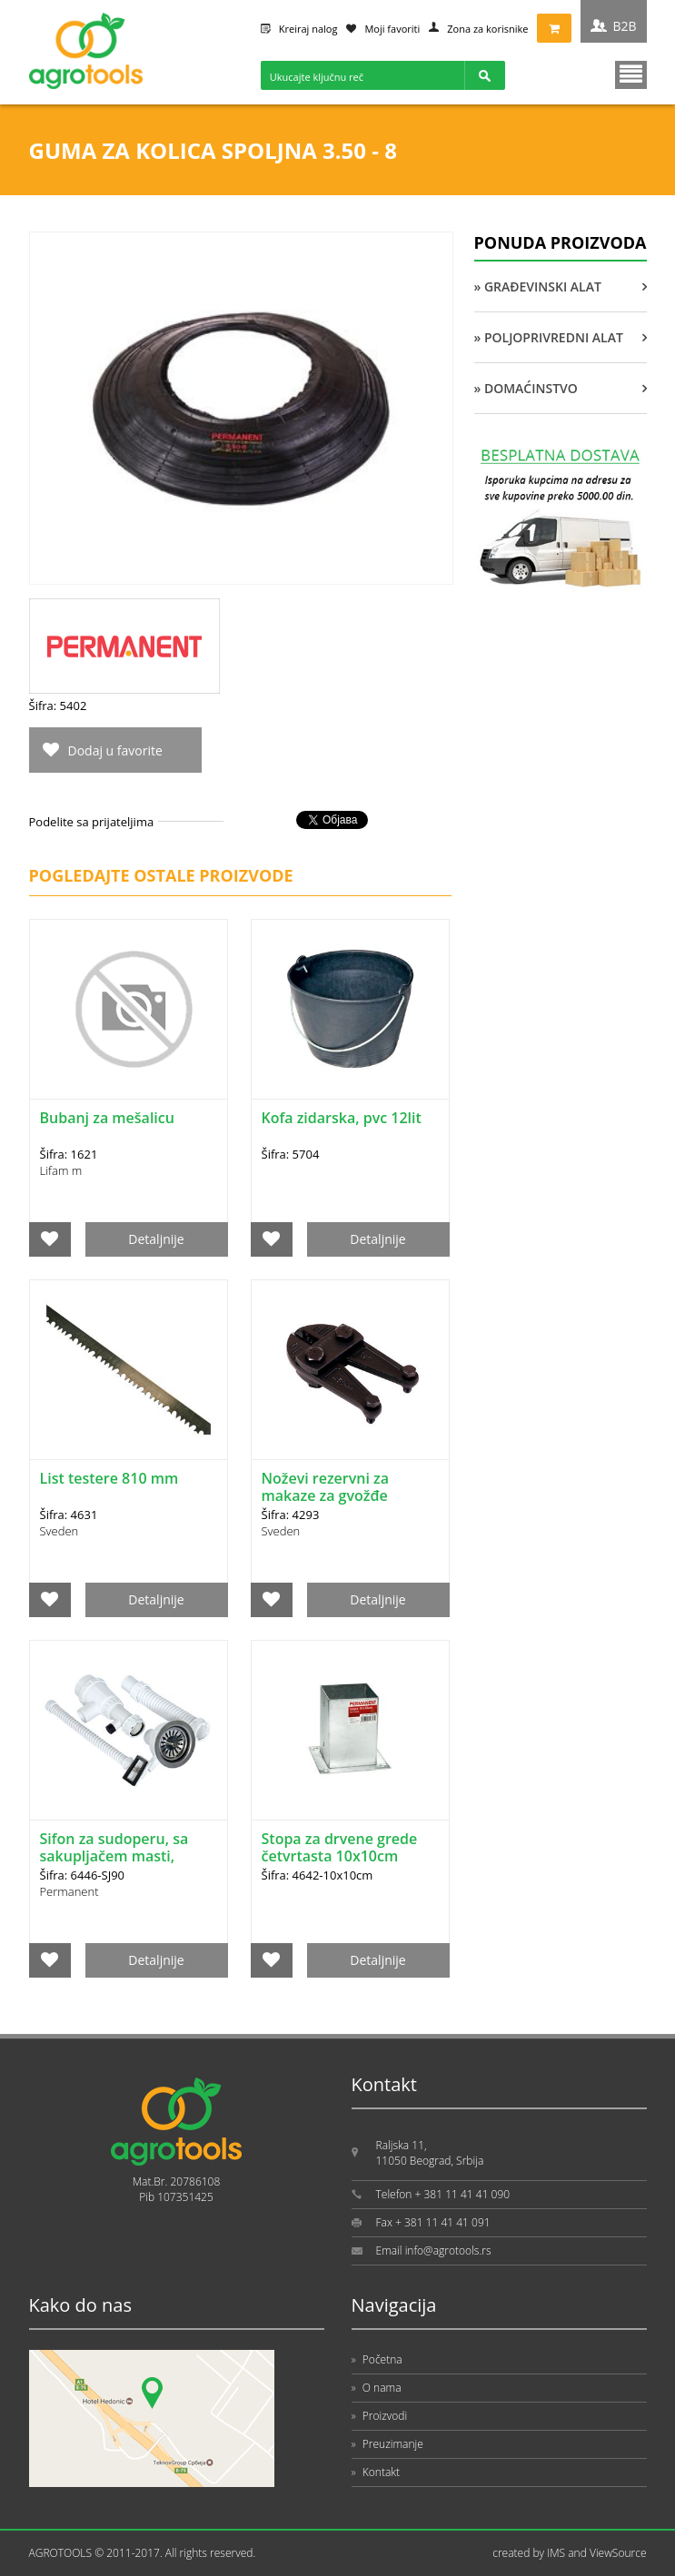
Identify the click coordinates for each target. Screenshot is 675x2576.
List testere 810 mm (109, 1478)
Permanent (69, 1891)
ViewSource (618, 2553)
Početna (377, 2359)
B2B (624, 26)
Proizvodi (380, 2415)
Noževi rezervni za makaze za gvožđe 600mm (326, 1495)
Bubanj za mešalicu (107, 1118)
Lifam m (61, 1170)
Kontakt (376, 2472)
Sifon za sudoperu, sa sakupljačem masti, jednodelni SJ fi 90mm (116, 1856)
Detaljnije (156, 1239)
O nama (377, 2387)
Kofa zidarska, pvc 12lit (342, 1118)
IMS (556, 2553)
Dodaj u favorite (115, 750)
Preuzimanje (387, 2444)
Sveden (59, 1531)
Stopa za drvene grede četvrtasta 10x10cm (340, 1847)
